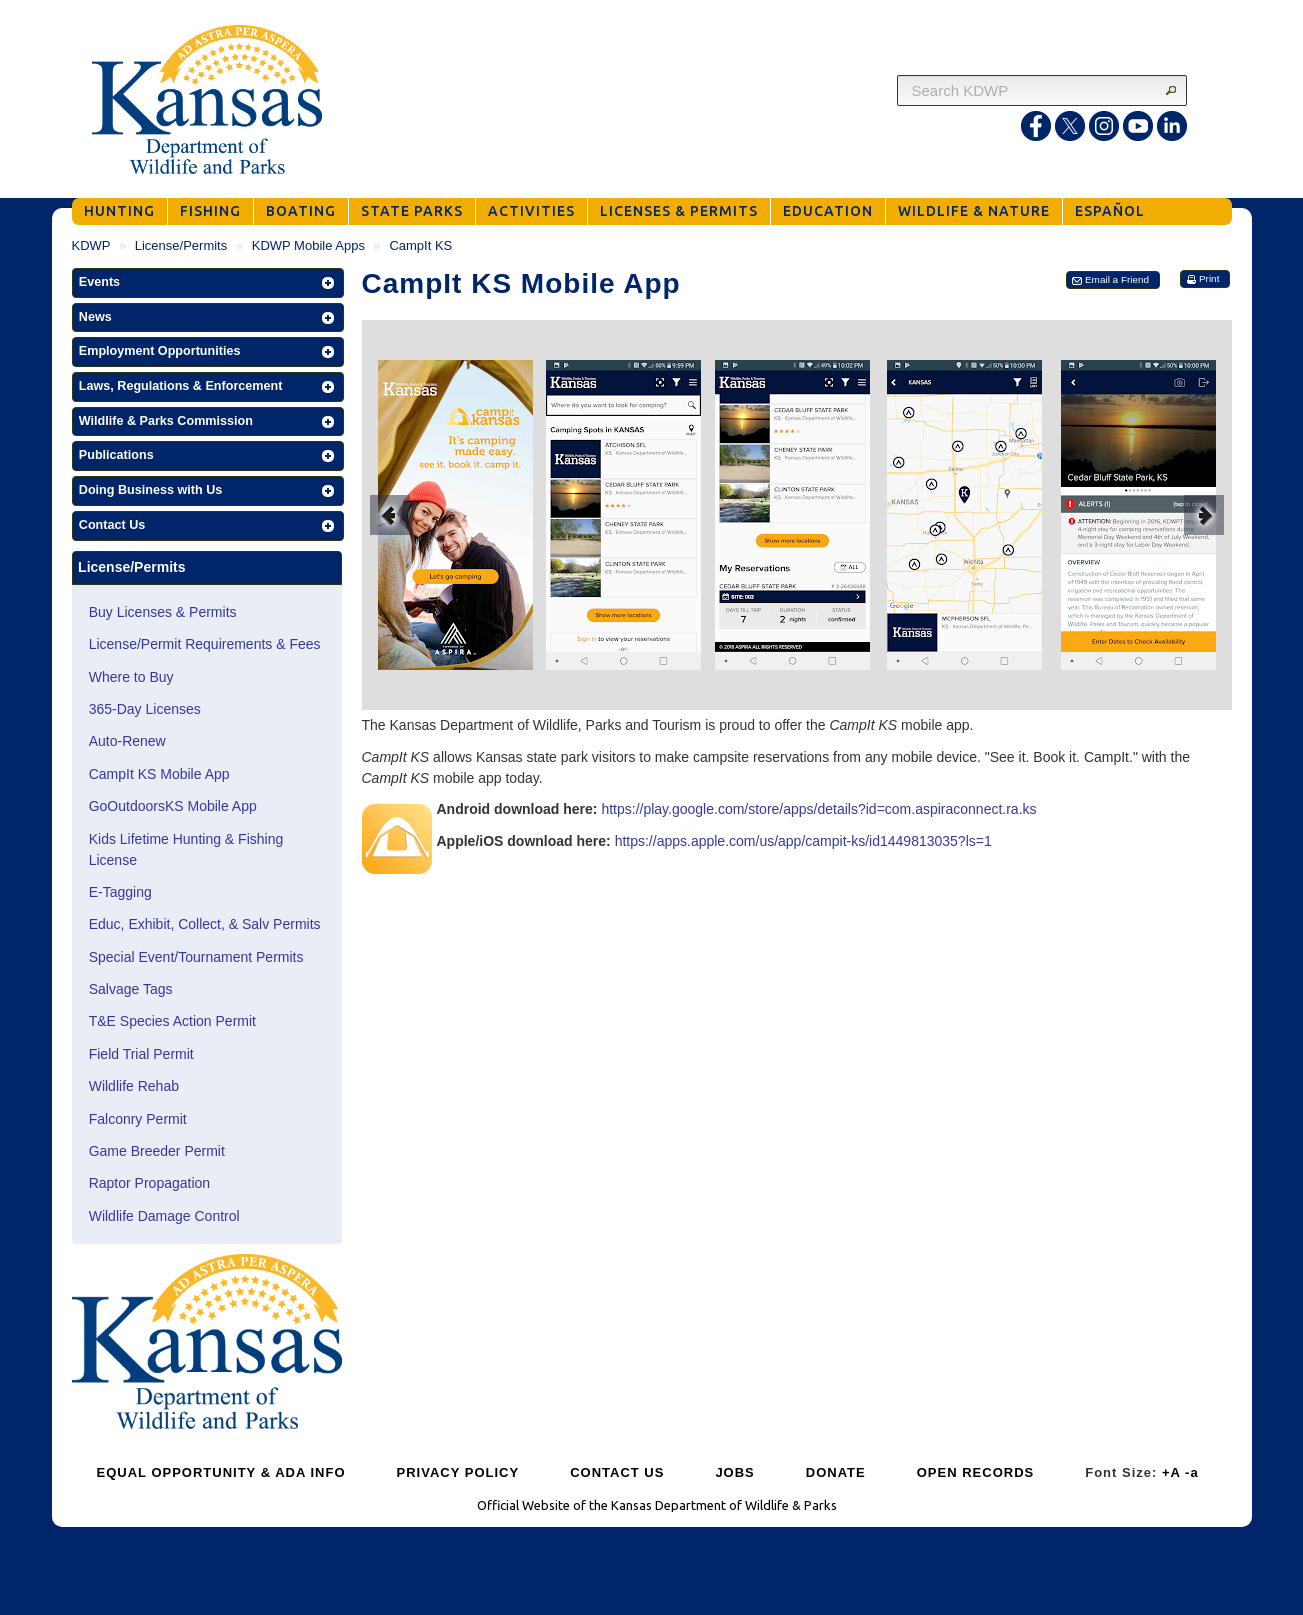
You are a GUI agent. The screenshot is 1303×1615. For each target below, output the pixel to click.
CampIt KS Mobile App (159, 774)
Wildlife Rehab (134, 1086)
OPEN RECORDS (975, 1472)
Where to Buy (131, 677)
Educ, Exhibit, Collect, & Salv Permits (205, 924)
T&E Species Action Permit (172, 1021)
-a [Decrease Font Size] (1192, 1472)
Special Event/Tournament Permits (196, 957)
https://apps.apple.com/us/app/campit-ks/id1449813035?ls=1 (803, 841)
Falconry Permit (138, 1119)
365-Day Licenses (145, 709)
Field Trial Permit (141, 1054)
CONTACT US (617, 1472)
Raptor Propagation (149, 1183)
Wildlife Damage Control (164, 1216)
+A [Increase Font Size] (1171, 1472)
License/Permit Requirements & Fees (205, 644)
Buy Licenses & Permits (163, 612)
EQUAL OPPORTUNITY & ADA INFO (221, 1472)
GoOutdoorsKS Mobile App (173, 806)
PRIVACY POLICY (458, 1472)
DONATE (836, 1472)
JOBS (734, 1472)
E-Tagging (120, 892)
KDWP (91, 245)
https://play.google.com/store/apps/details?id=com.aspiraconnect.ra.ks (818, 809)
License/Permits (181, 245)
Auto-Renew (127, 741)
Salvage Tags (131, 989)
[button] (208, 283)
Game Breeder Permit (157, 1151)
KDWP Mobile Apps (308, 245)
